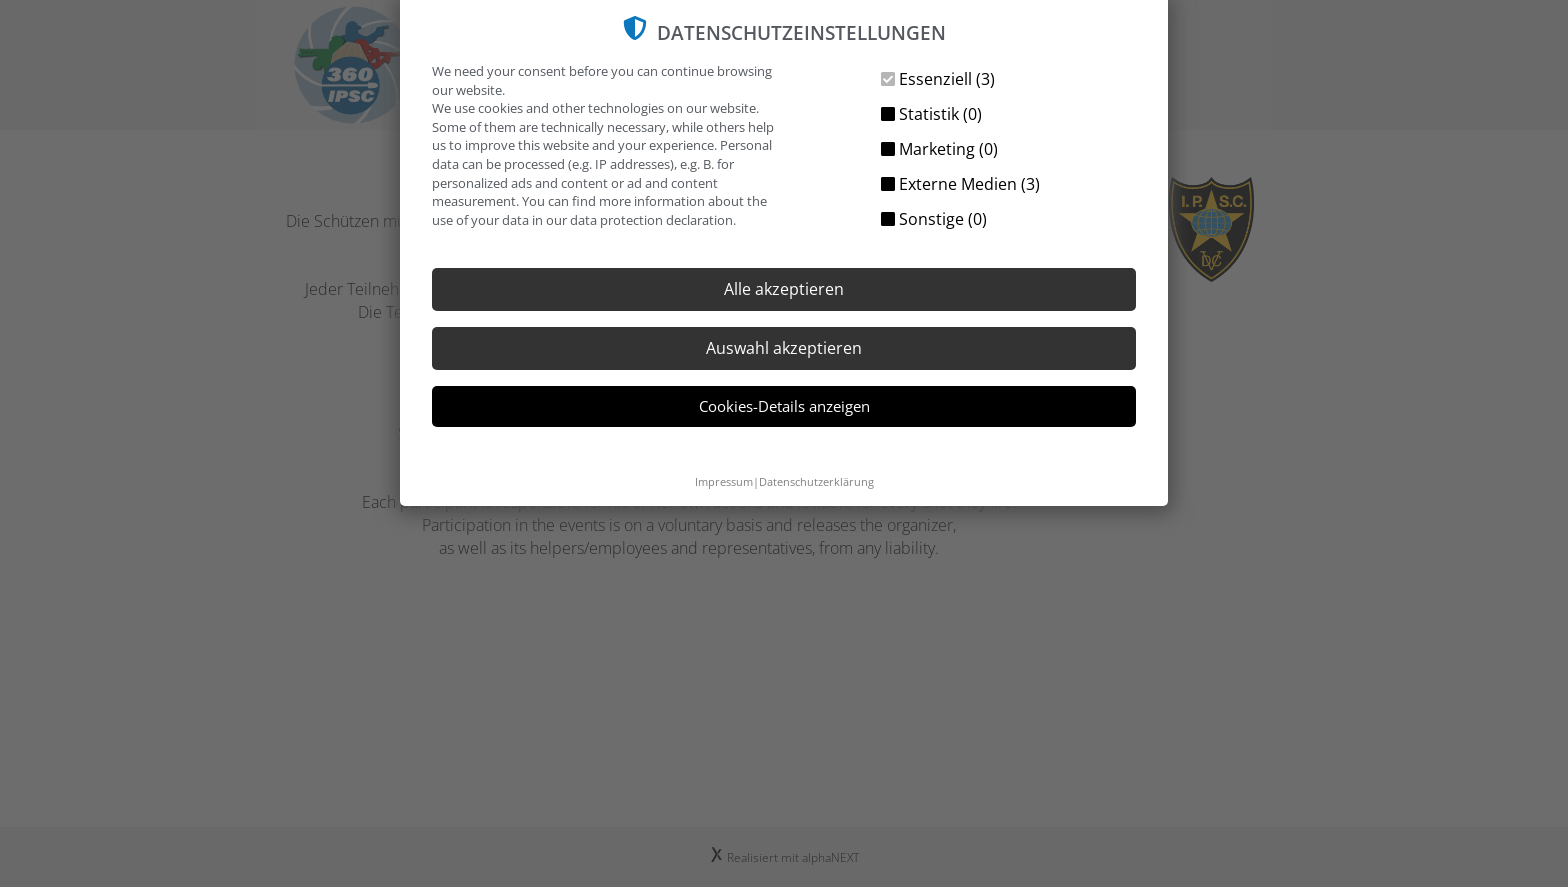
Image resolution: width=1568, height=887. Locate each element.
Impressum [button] (724, 481)
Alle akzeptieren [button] (784, 289)
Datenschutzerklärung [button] (816, 481)
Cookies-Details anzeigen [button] (784, 406)
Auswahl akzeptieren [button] (784, 348)
